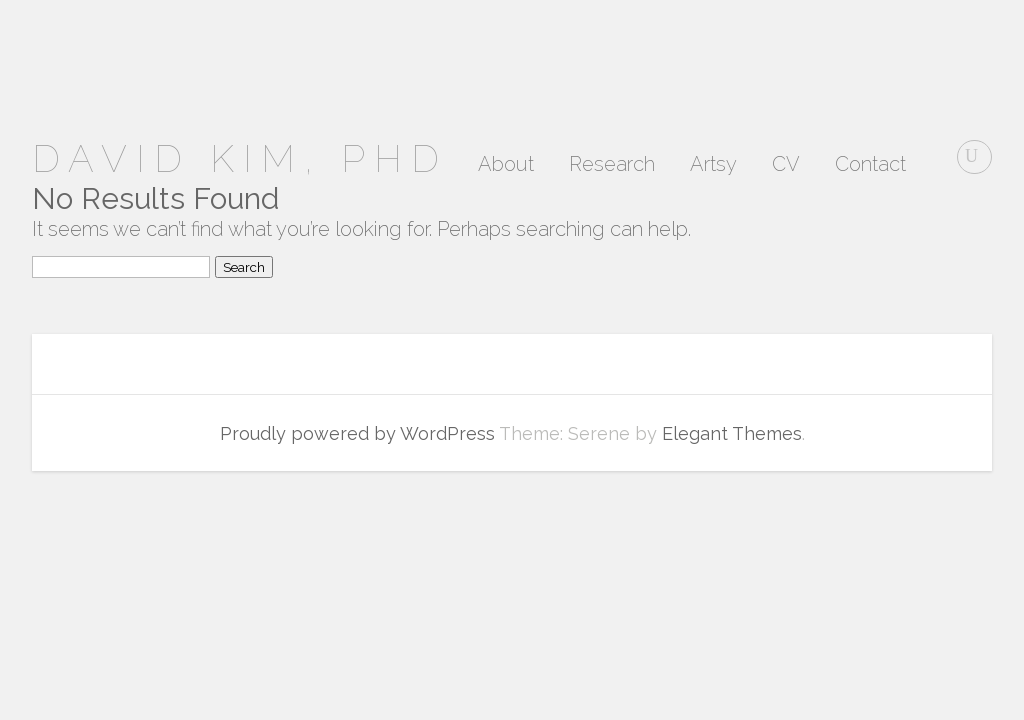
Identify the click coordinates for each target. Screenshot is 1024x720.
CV (786, 165)
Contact (870, 165)
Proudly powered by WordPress (357, 433)
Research (612, 165)
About (506, 165)
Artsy (713, 165)
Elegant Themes (732, 433)
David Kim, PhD (240, 158)
